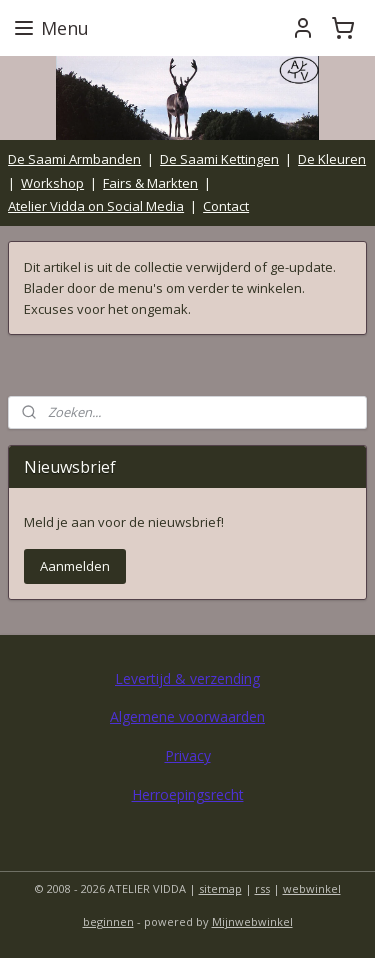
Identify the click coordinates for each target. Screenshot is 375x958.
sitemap (220, 888)
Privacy (188, 755)
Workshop (52, 183)
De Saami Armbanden (74, 159)
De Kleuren (332, 159)
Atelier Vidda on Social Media (96, 206)
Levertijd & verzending (187, 678)
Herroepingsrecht (188, 794)
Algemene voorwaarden (187, 716)
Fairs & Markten (150, 183)
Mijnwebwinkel (252, 921)
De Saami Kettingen (219, 159)
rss (262, 888)
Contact (226, 206)
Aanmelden (75, 566)
